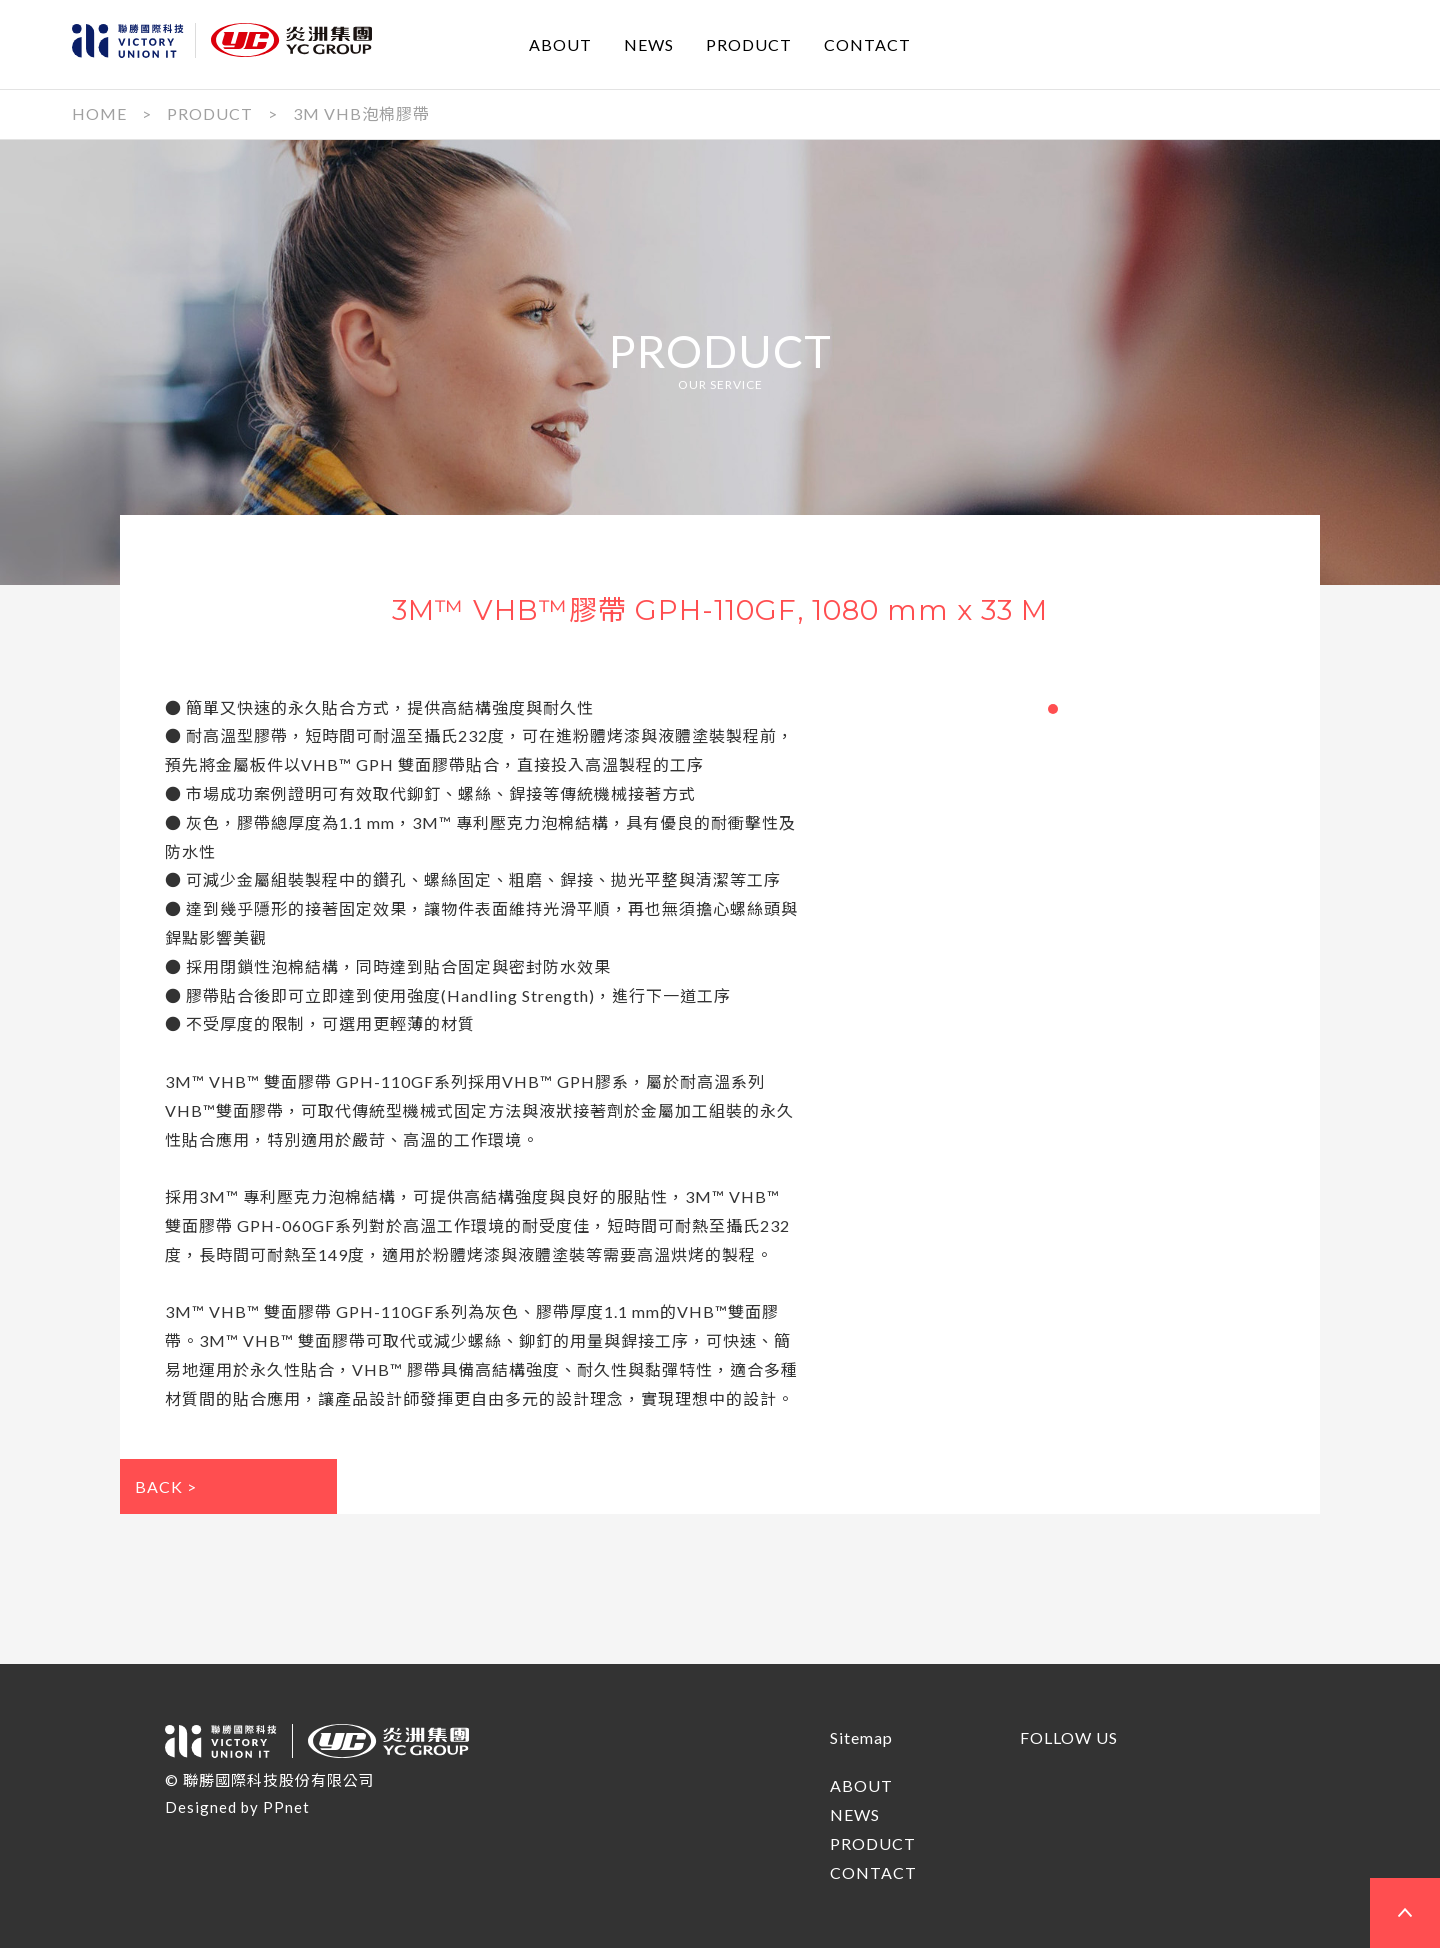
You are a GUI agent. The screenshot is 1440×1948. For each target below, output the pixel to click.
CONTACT (867, 43)
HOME (99, 113)
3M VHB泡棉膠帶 (361, 113)
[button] (1053, 709)
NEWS (649, 43)
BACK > (166, 1486)
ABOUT (560, 43)
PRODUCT (749, 43)
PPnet (286, 1807)
